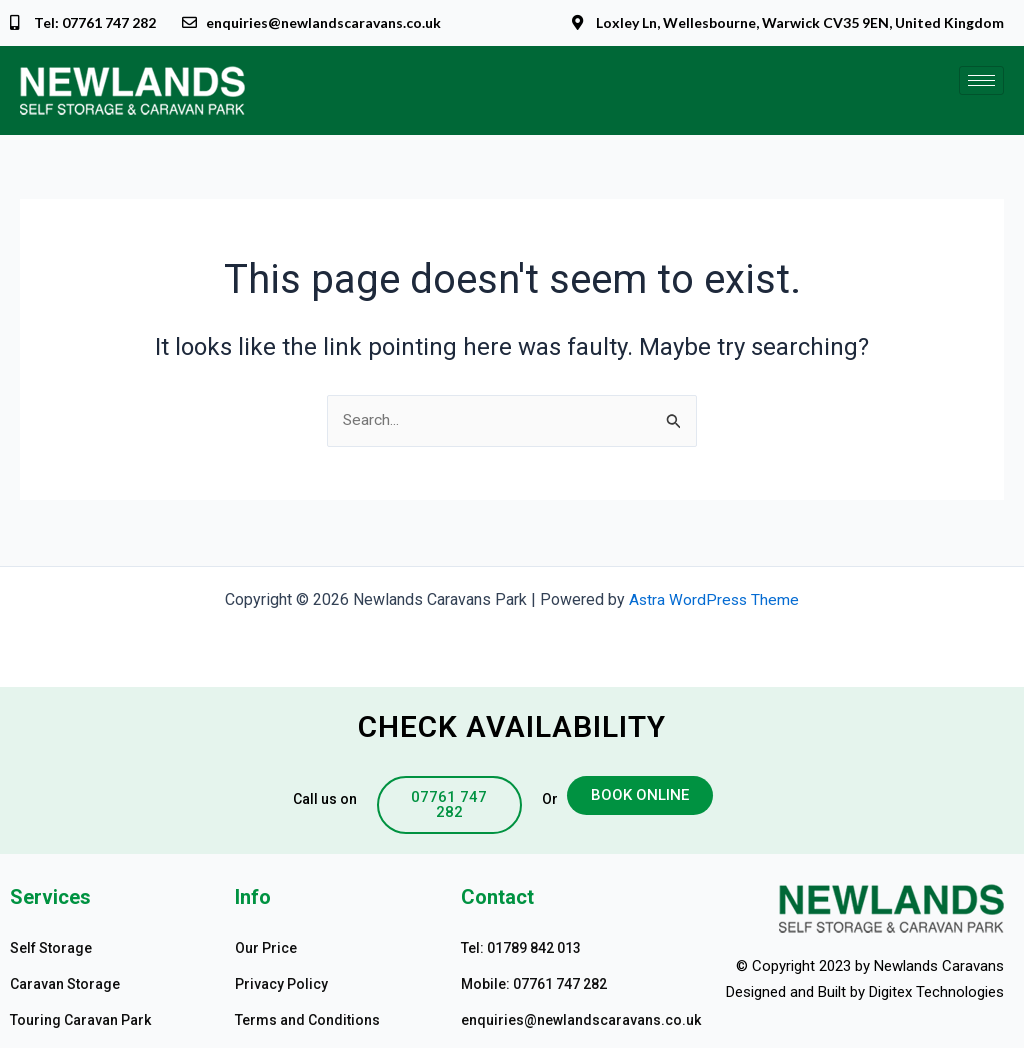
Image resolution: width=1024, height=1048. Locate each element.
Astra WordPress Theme (714, 599)
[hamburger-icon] (981, 80)
